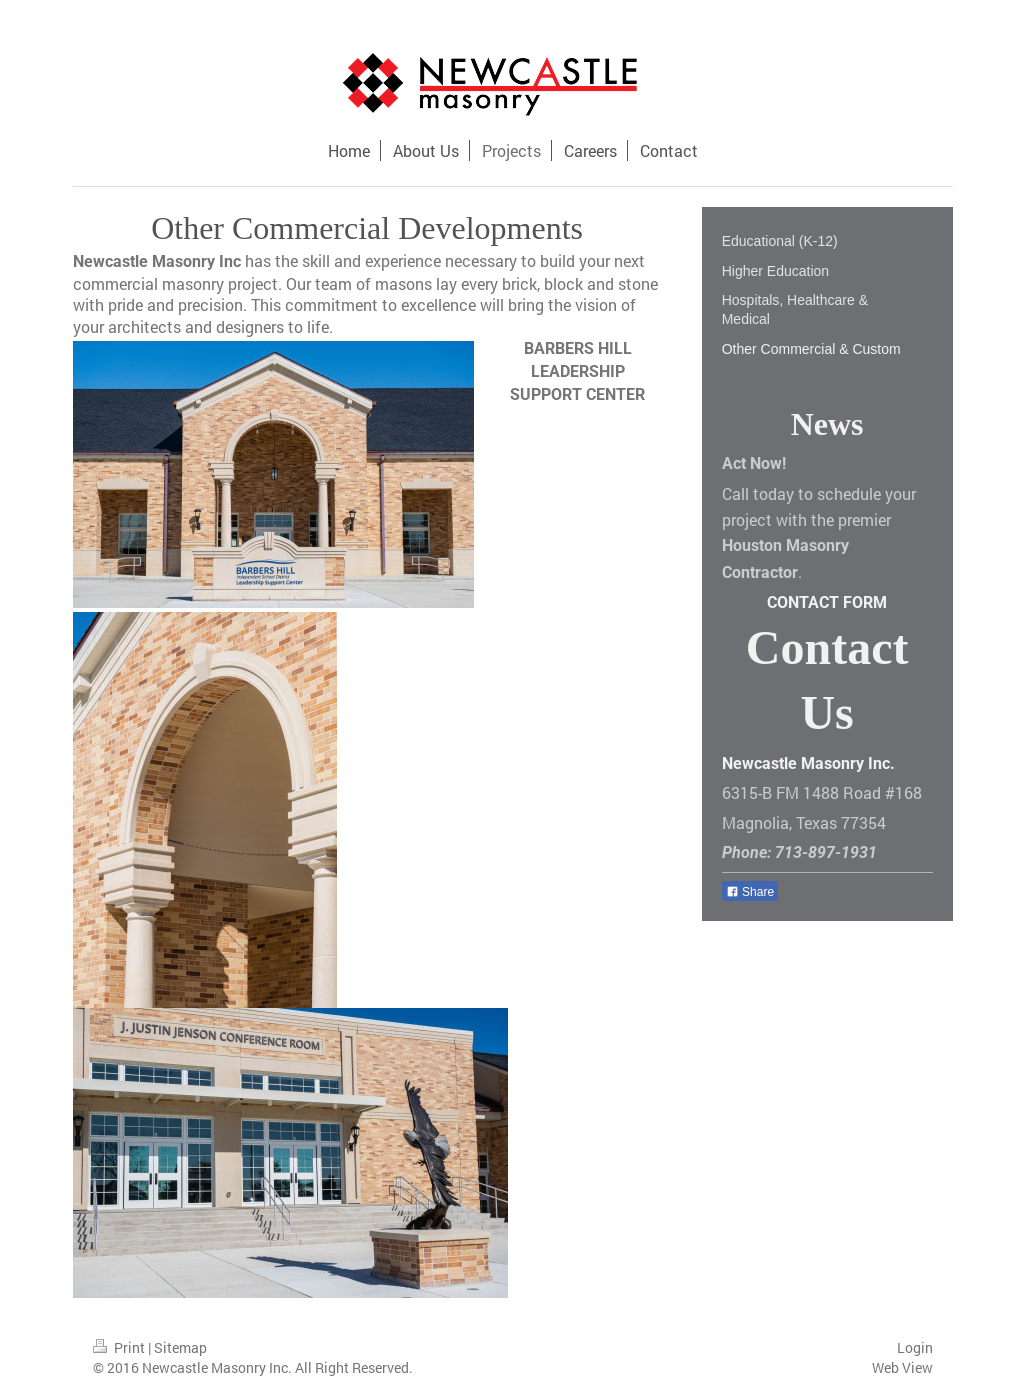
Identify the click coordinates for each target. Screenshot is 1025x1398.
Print (120, 1347)
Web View (902, 1367)
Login (915, 1347)
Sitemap (180, 1347)
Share (750, 892)
